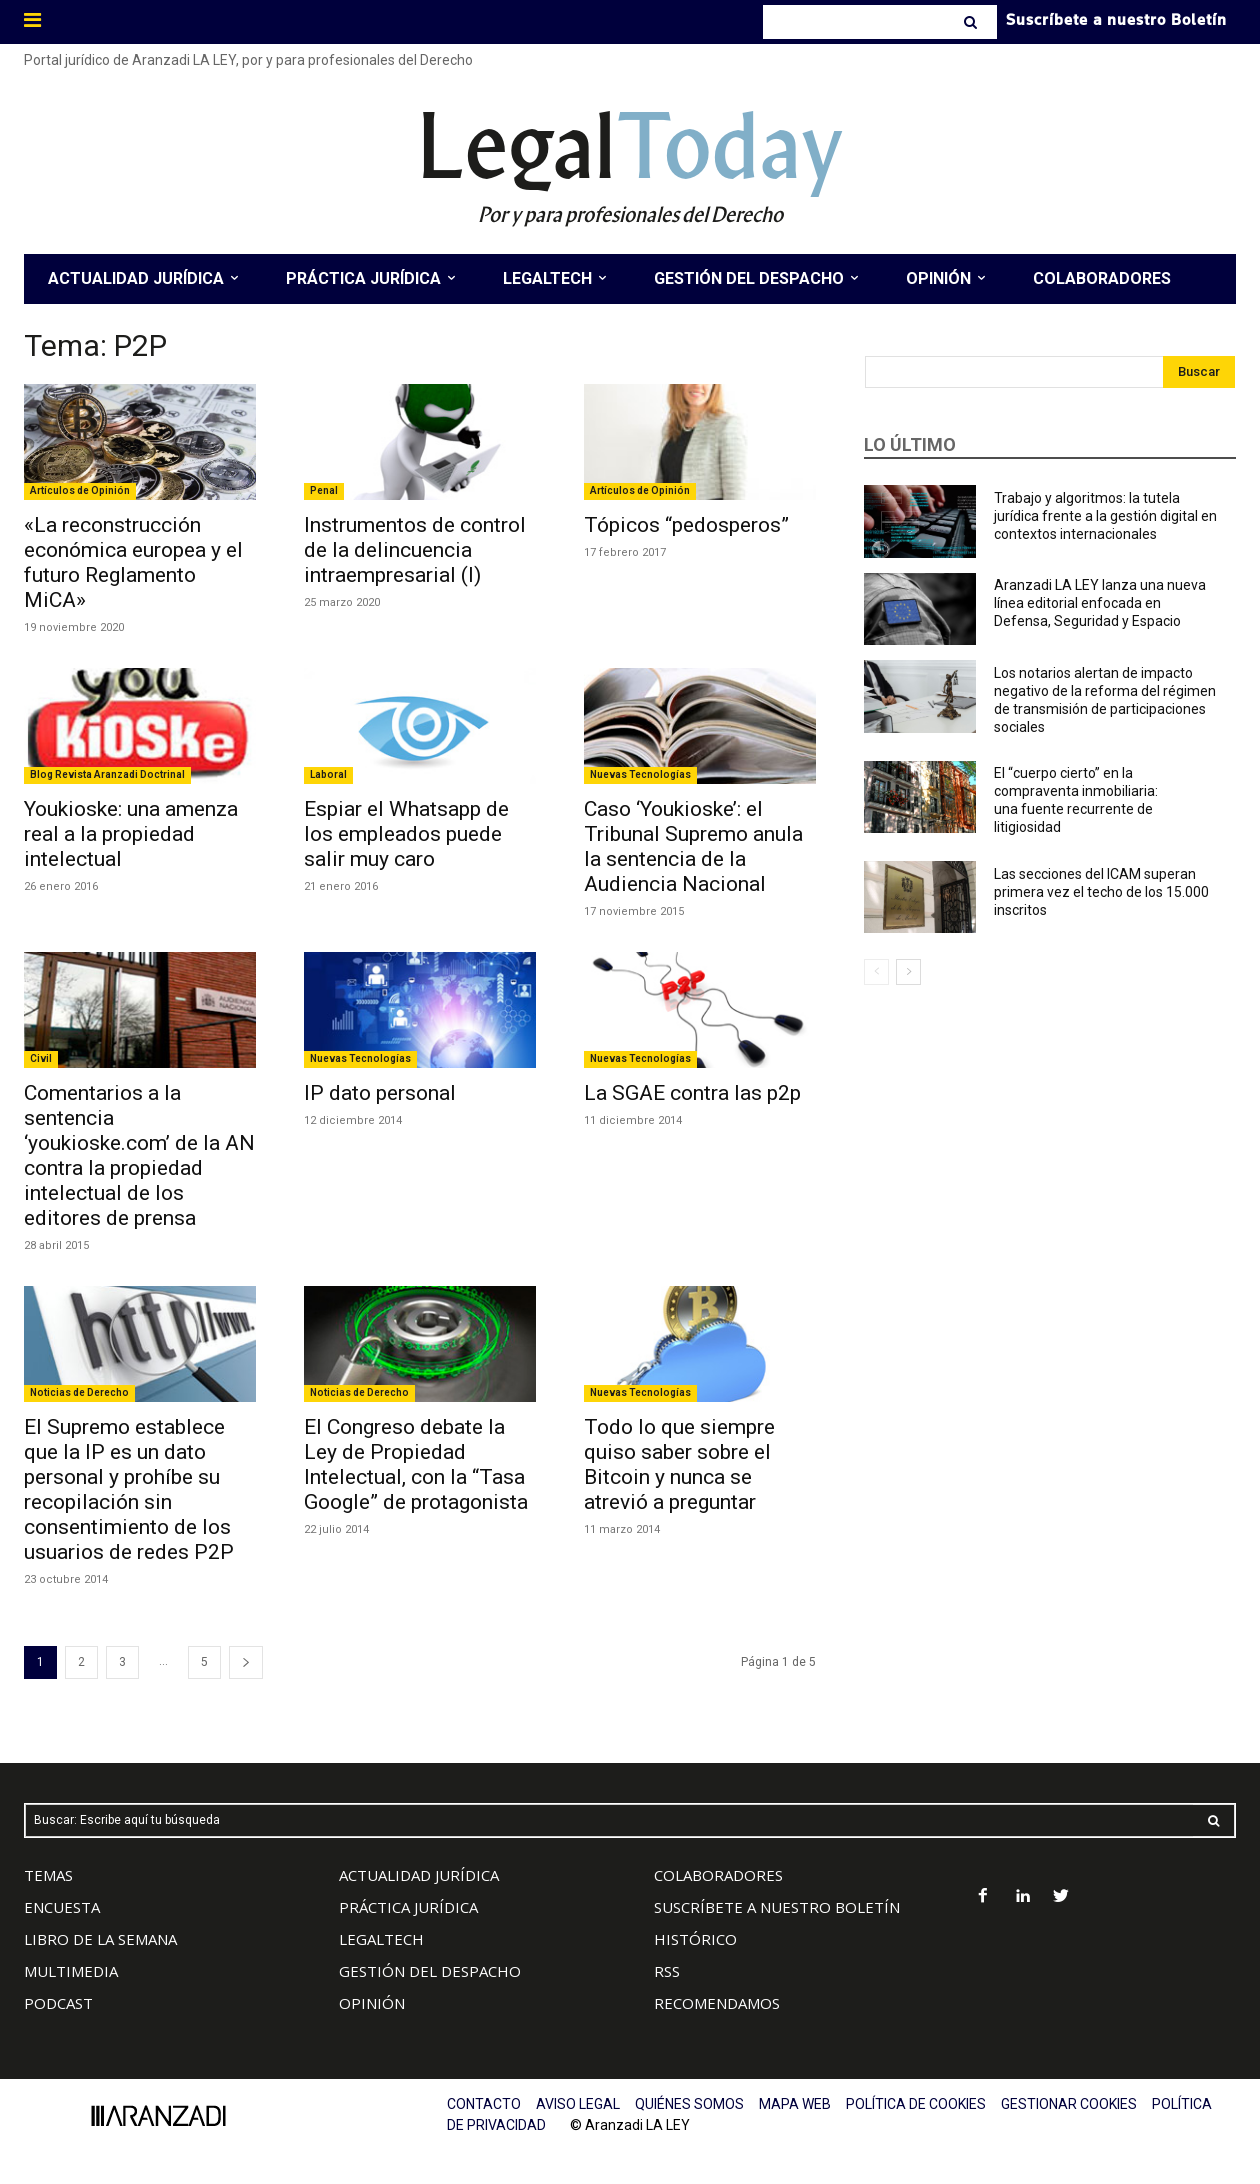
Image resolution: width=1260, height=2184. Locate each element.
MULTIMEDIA (71, 1971)
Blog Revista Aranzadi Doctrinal (107, 774)
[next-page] (246, 1662)
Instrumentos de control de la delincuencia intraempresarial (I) (415, 550)
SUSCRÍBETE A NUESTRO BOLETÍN (777, 1907)
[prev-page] (876, 972)
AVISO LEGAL (578, 2104)
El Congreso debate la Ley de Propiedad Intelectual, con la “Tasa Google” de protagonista (416, 1464)
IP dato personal (380, 1093)
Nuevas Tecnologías (640, 774)
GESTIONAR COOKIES (1069, 2104)
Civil (41, 1058)
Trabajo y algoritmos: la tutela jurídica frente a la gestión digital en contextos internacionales (1105, 516)
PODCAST (58, 2003)
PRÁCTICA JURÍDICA (408, 1907)
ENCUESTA (62, 1907)
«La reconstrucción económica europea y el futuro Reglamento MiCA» (133, 562)
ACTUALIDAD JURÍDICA (419, 1875)
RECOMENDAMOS (717, 2003)
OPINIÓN (372, 2003)
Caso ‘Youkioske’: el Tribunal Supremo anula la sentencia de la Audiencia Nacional (693, 846)
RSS (667, 1971)
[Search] (972, 22)
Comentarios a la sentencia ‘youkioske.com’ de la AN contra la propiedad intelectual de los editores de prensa (139, 1155)
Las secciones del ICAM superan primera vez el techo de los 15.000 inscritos (1101, 892)
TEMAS (48, 1875)
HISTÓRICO (695, 1939)
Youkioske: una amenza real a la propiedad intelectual (131, 834)
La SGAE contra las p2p (692, 1093)
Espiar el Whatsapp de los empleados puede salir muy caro (406, 834)
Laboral (328, 774)
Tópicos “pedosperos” (686, 525)
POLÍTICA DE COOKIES (916, 2104)
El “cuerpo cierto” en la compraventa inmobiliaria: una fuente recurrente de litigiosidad (1076, 800)
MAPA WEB (795, 2104)
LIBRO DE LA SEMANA (100, 1939)
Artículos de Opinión (80, 490)
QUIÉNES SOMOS (689, 2104)
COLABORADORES (718, 1875)
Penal (324, 490)
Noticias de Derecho (79, 1392)
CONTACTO (484, 2104)
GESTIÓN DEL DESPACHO (430, 1971)
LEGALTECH (381, 1939)
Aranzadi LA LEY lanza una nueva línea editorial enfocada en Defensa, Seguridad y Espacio (1100, 603)
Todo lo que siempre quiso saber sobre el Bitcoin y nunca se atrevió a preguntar (679, 1464)
